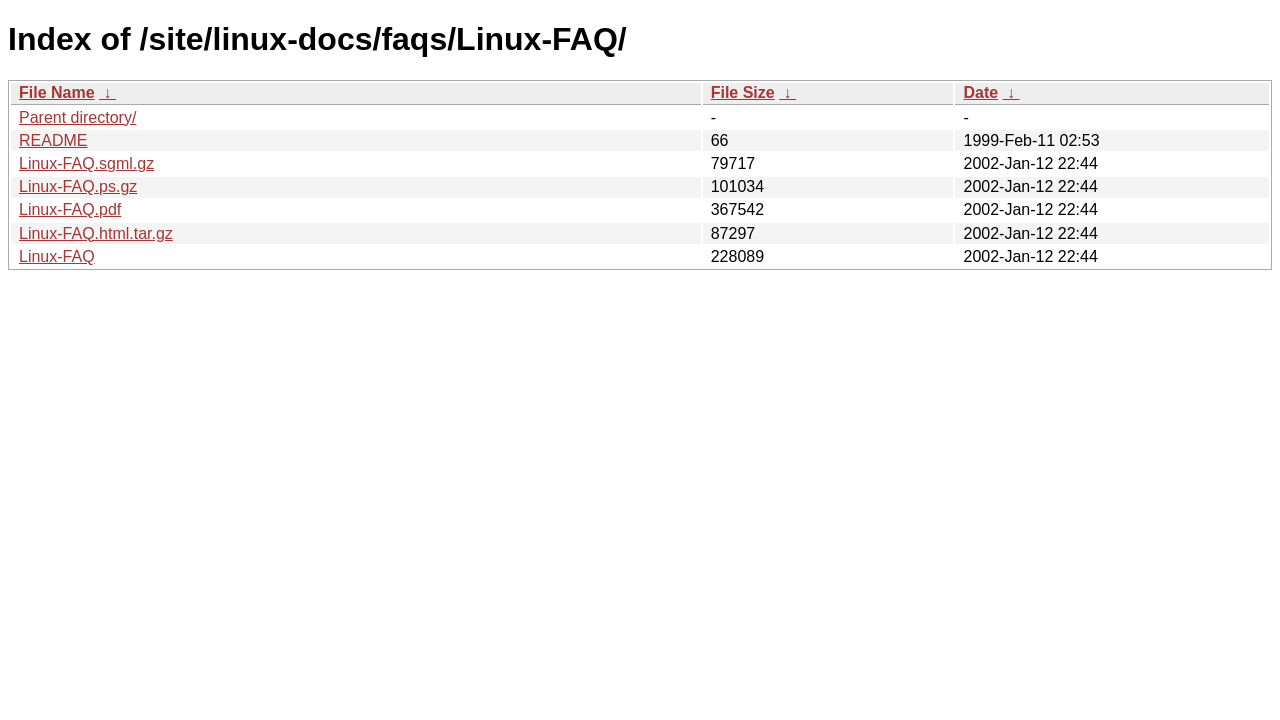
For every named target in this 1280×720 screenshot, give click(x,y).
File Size (743, 92)
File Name (57, 92)
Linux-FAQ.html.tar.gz (96, 233)
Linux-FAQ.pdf (70, 209)
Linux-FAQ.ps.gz (78, 186)
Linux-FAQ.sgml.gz (86, 163)
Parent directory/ (77, 117)
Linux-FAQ (57, 256)
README (53, 140)
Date (980, 92)
